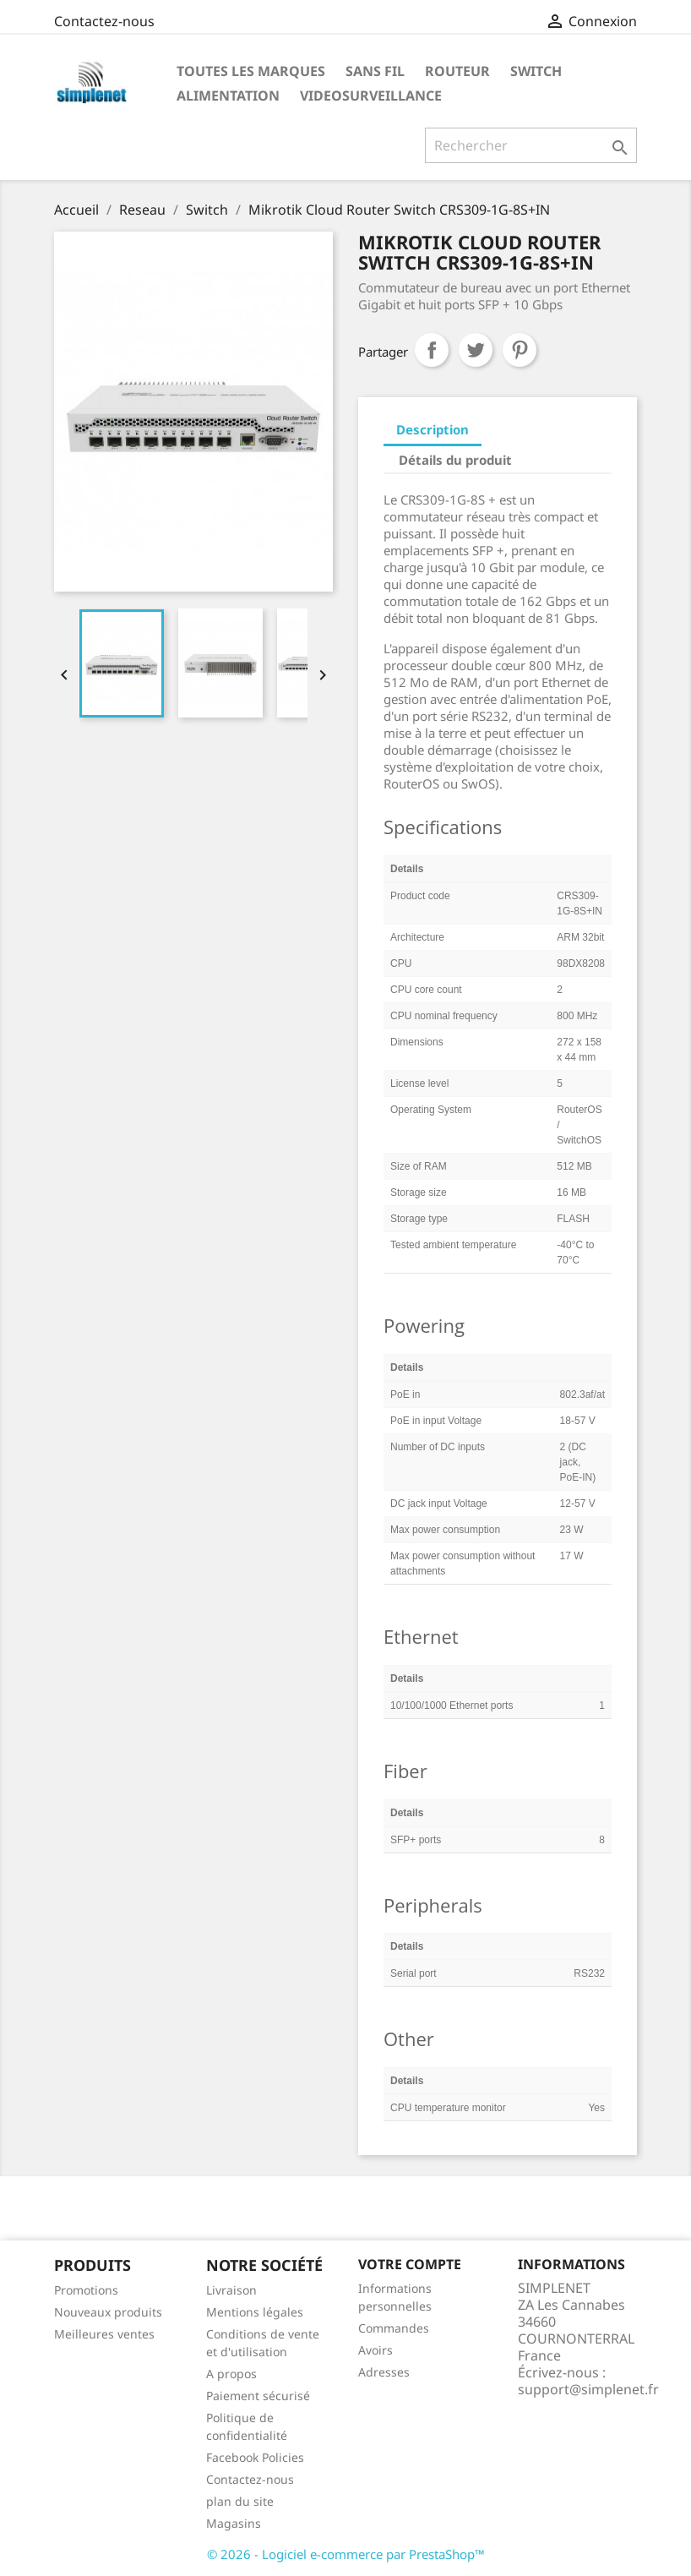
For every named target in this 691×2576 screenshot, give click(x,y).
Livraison (231, 2290)
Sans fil (375, 71)
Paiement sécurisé (258, 2396)
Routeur (457, 71)
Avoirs (375, 2350)
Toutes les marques (251, 71)
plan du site (240, 2501)
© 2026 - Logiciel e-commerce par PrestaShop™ (346, 2554)
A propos (231, 2374)
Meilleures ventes (104, 2334)
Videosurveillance (371, 95)
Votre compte (409, 2264)
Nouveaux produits (108, 2312)
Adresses (384, 2372)
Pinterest (519, 350)
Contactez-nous (104, 21)
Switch (536, 71)
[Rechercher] (531, 145)
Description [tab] (432, 429)
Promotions (86, 2290)
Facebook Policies (255, 2457)
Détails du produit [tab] (455, 459)
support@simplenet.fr (588, 2389)
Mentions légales (254, 2312)
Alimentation (228, 95)
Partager (432, 350)
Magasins (233, 2523)
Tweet (475, 350)
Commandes (393, 2328)
